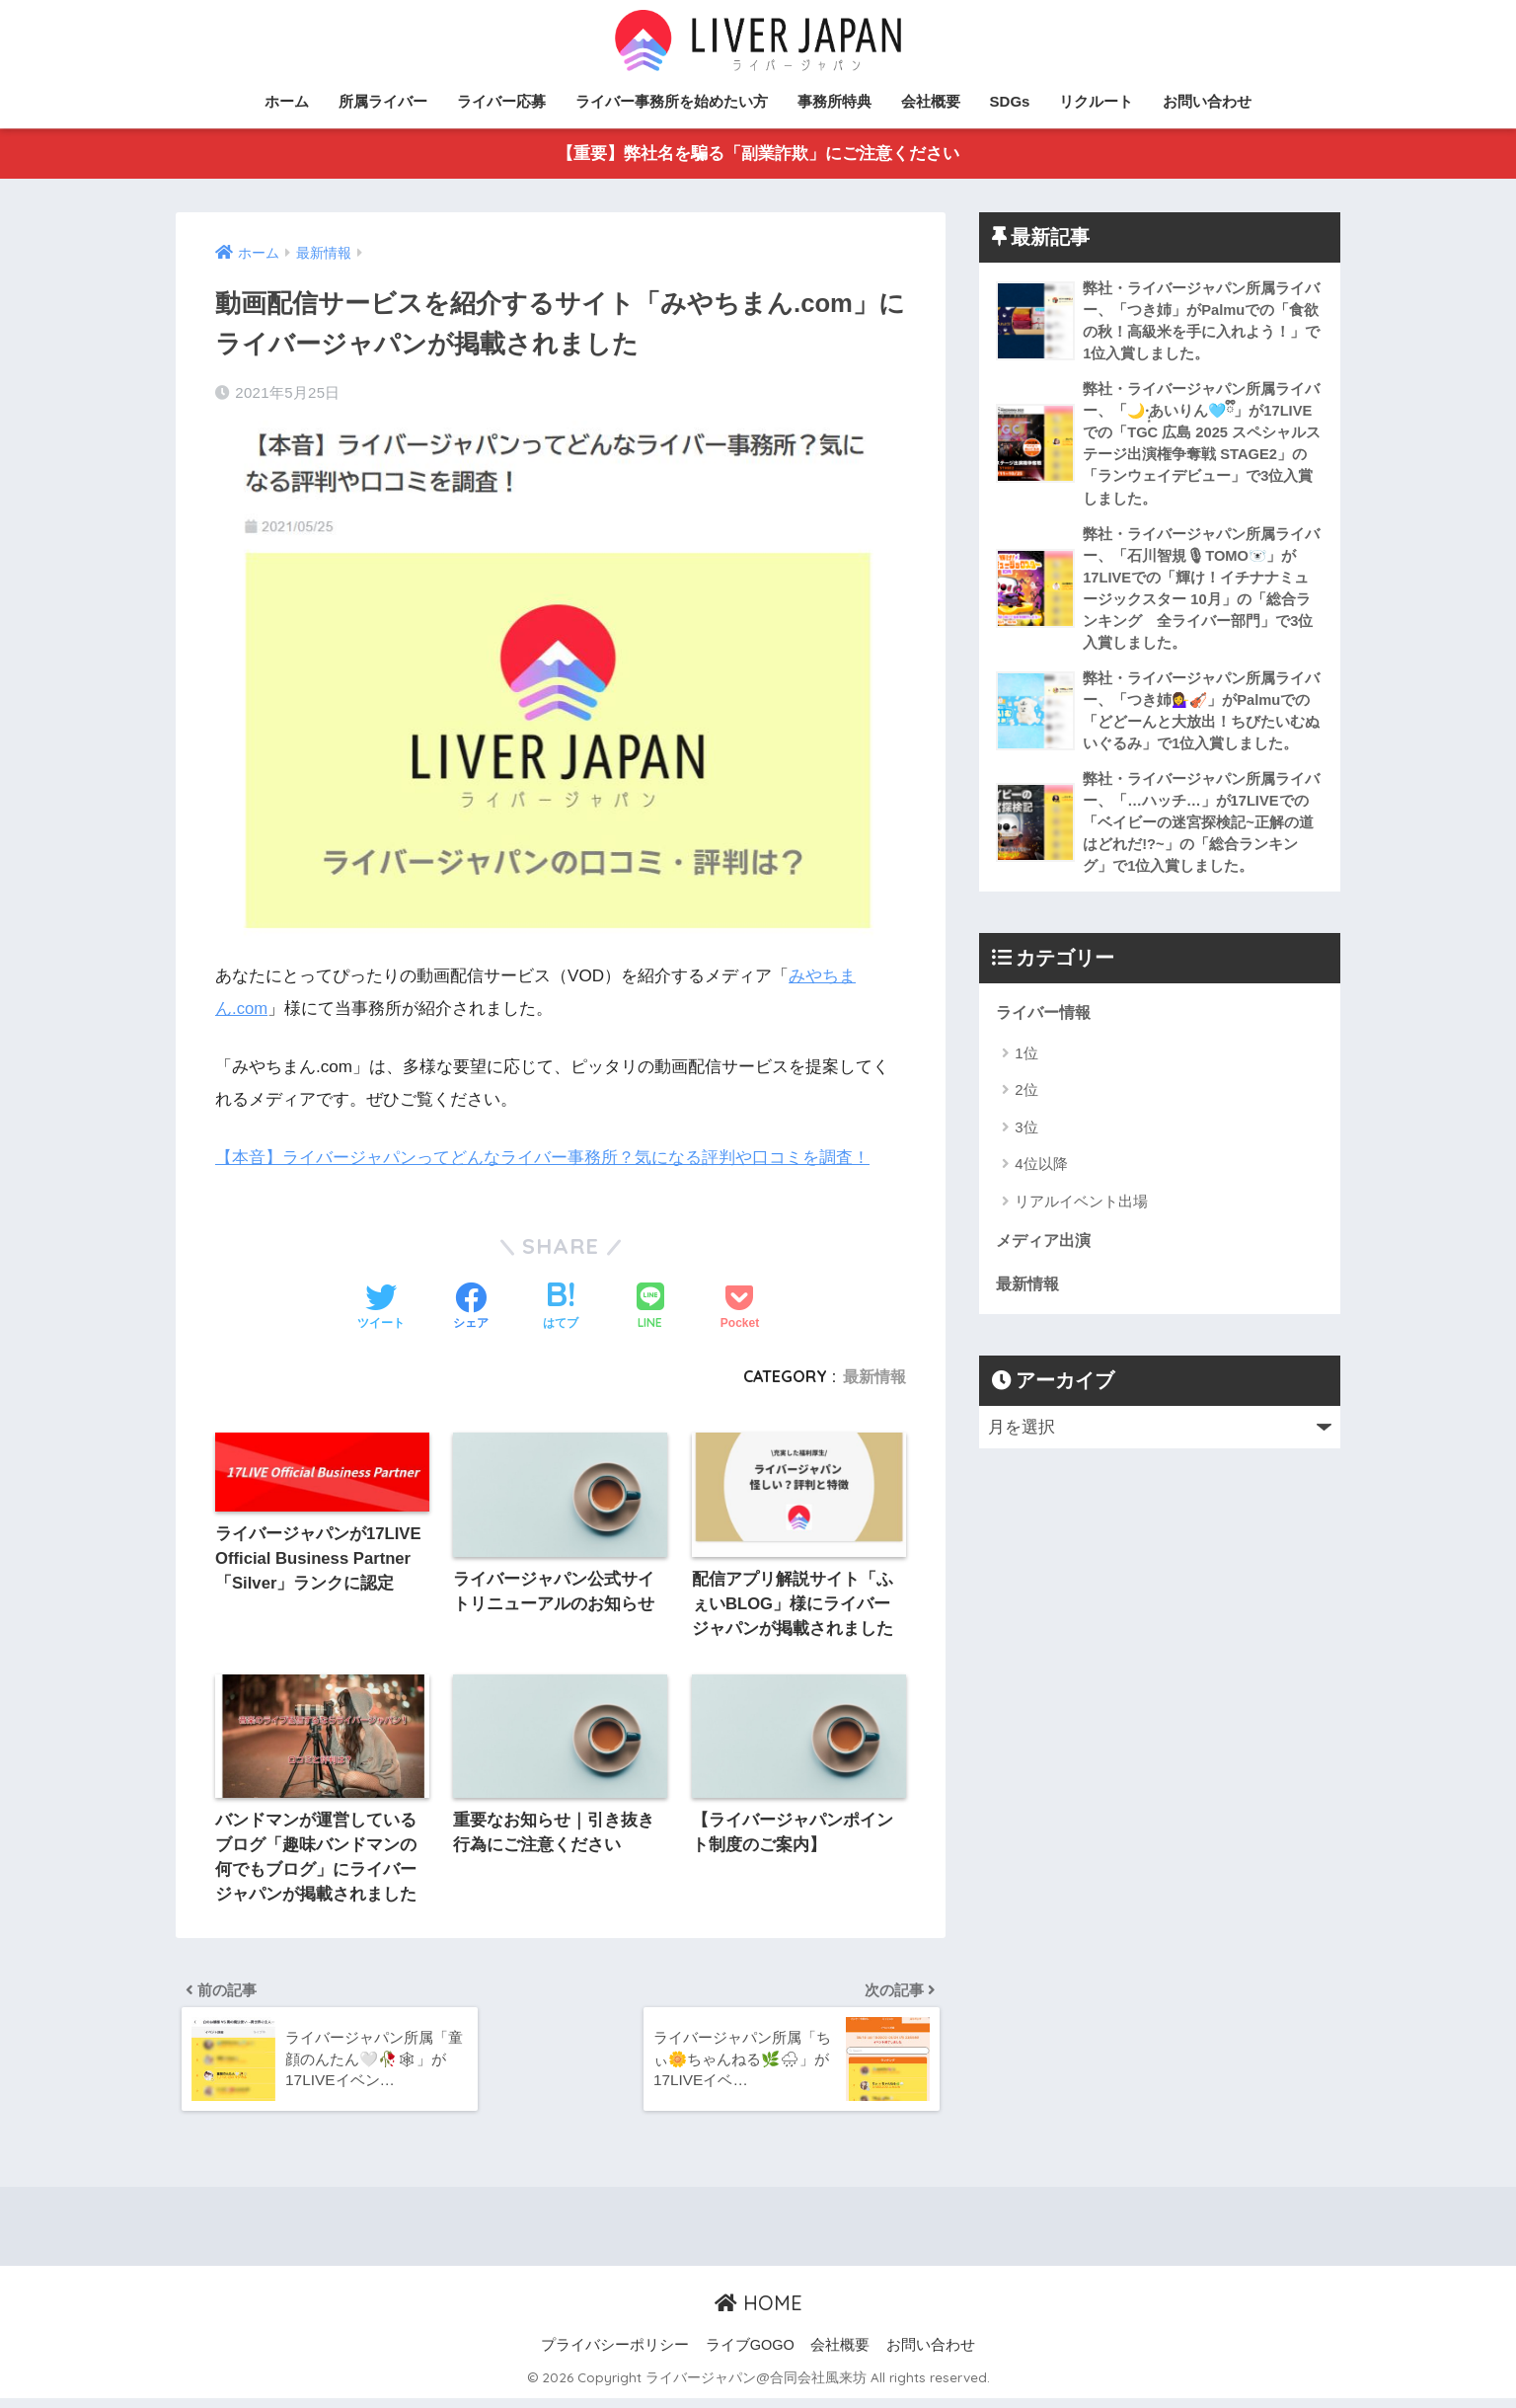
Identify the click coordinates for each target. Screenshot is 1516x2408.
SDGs (1010, 101)
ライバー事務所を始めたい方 (671, 101)
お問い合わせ (1207, 101)
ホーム (287, 101)
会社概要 (930, 101)
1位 (1026, 1068)
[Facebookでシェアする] (471, 1308)
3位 (1026, 1142)
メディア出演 (1046, 1257)
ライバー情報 (1046, 1028)
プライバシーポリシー (615, 2355)
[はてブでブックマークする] (560, 1308)
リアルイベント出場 (1081, 1216)
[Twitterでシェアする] (381, 1308)
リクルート (1096, 101)
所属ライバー (383, 101)
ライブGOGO (750, 2355)
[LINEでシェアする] (650, 1309)
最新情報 (874, 1376)
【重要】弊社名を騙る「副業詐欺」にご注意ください (758, 154)
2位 (1026, 1106)
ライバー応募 (501, 101)
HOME (758, 2312)
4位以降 (1041, 1180)
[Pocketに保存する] (739, 1308)
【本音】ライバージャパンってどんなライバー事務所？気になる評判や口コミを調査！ (542, 1158)
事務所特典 (834, 101)
